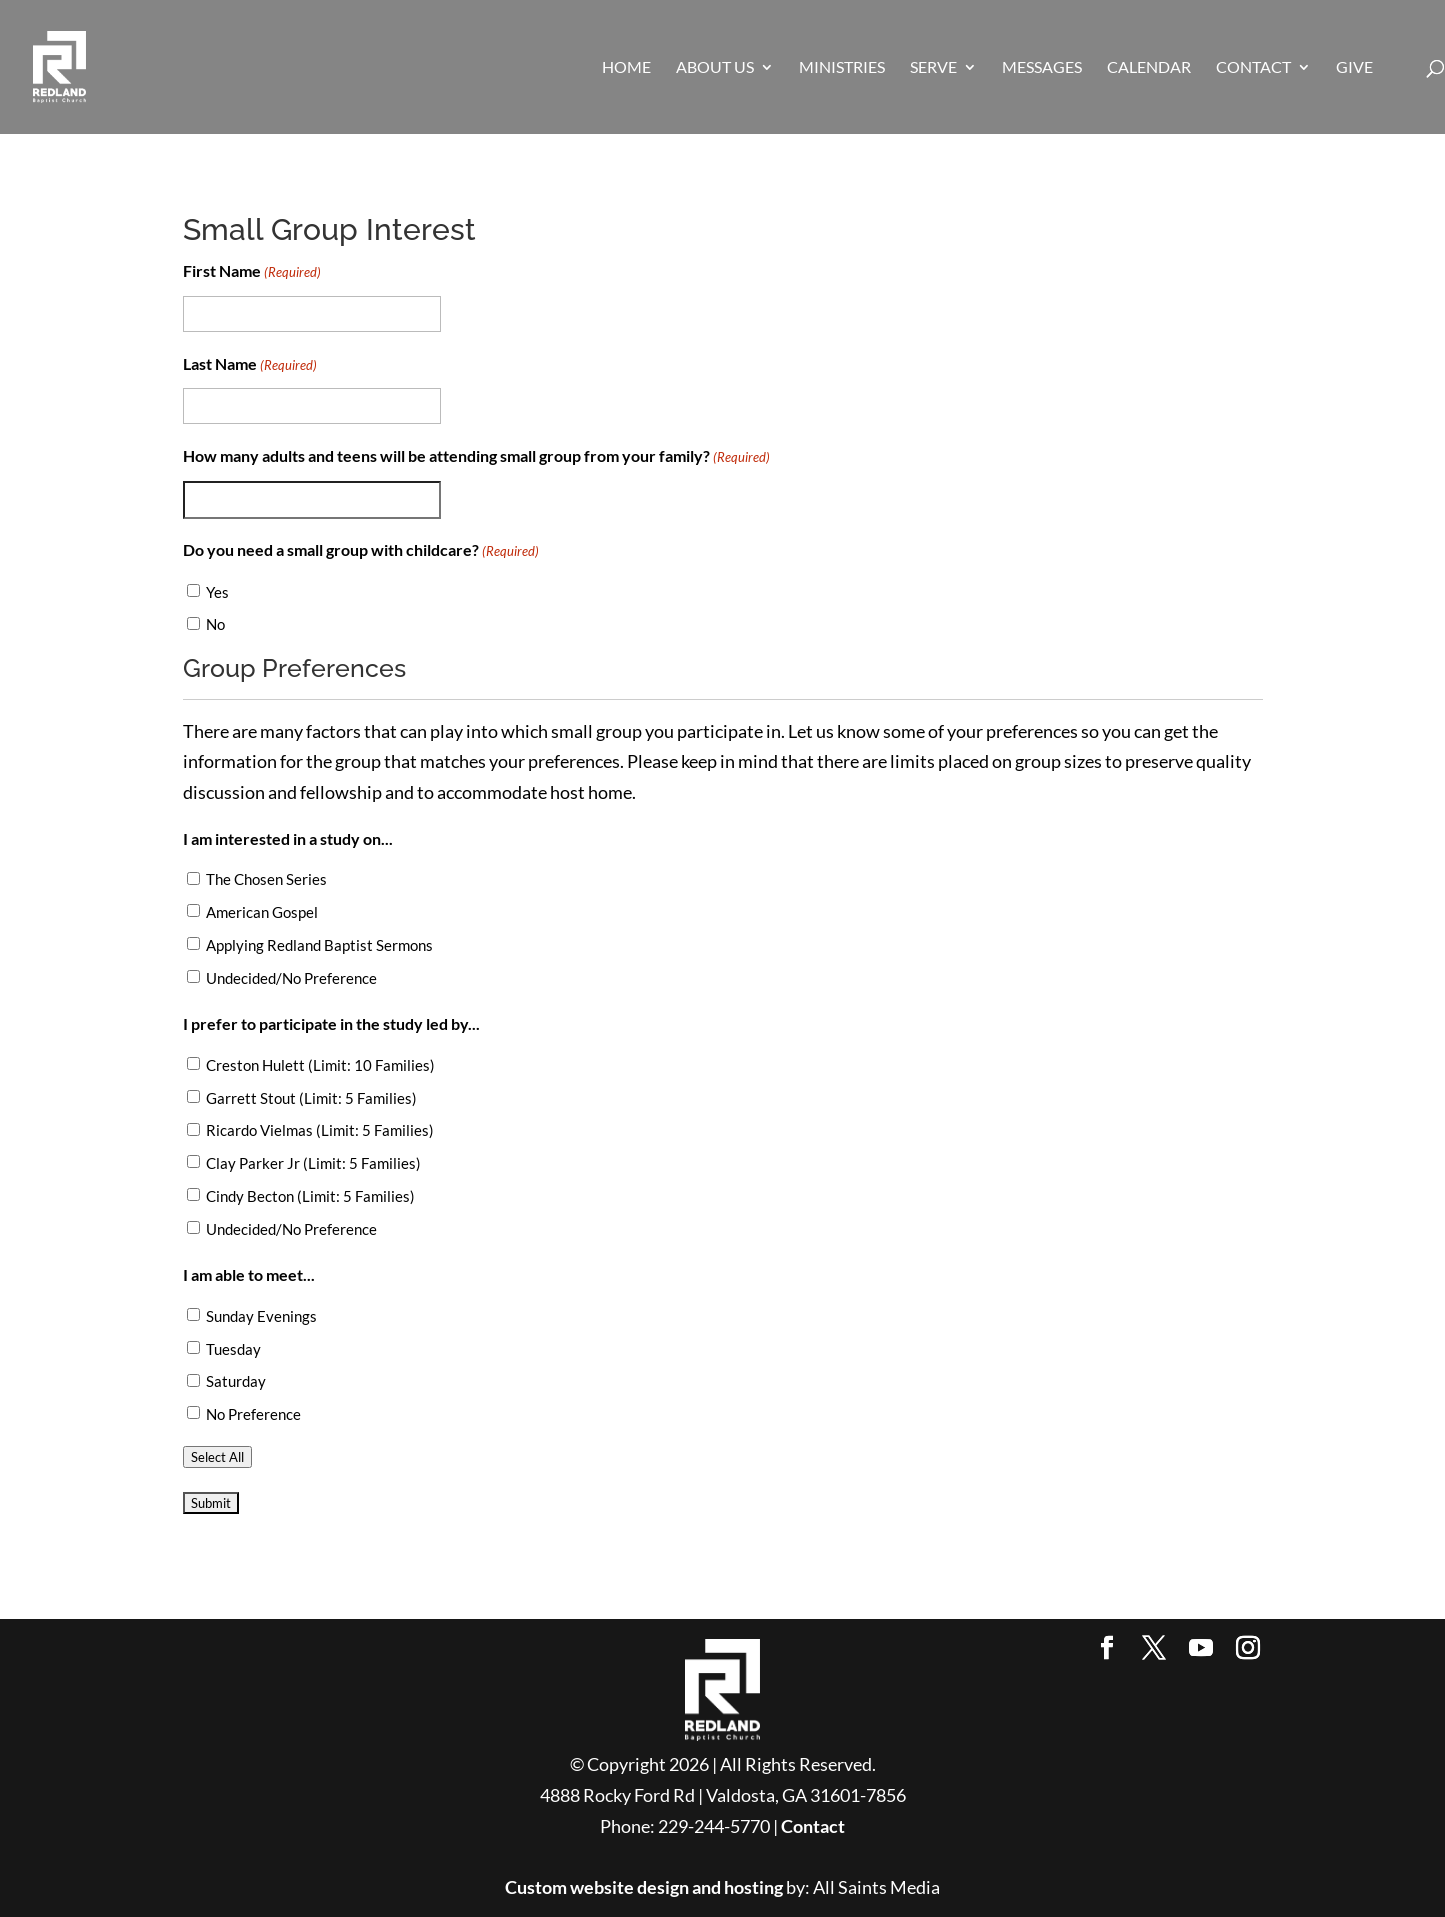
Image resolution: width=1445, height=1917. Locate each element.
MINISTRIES (842, 68)
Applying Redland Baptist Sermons (319, 945)
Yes (217, 592)
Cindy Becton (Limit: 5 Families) (310, 1196)
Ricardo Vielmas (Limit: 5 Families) (320, 1130)
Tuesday (233, 1349)
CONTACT (1253, 68)
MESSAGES (1042, 68)
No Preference (253, 1414)
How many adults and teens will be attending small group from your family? (476, 457)
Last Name (250, 365)
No (215, 624)
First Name (252, 272)
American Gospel (262, 912)
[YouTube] (1201, 1649)
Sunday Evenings (261, 1316)
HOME (626, 68)
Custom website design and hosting (644, 1887)
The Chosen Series (266, 879)
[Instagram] (1248, 1649)
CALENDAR (1149, 68)
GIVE (1354, 68)
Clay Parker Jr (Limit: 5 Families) (313, 1163)
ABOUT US (715, 68)
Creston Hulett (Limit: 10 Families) (320, 1065)
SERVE (933, 68)
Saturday (236, 1381)
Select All (217, 1457)
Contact (813, 1826)
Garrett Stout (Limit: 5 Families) (311, 1098)
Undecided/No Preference (291, 978)
